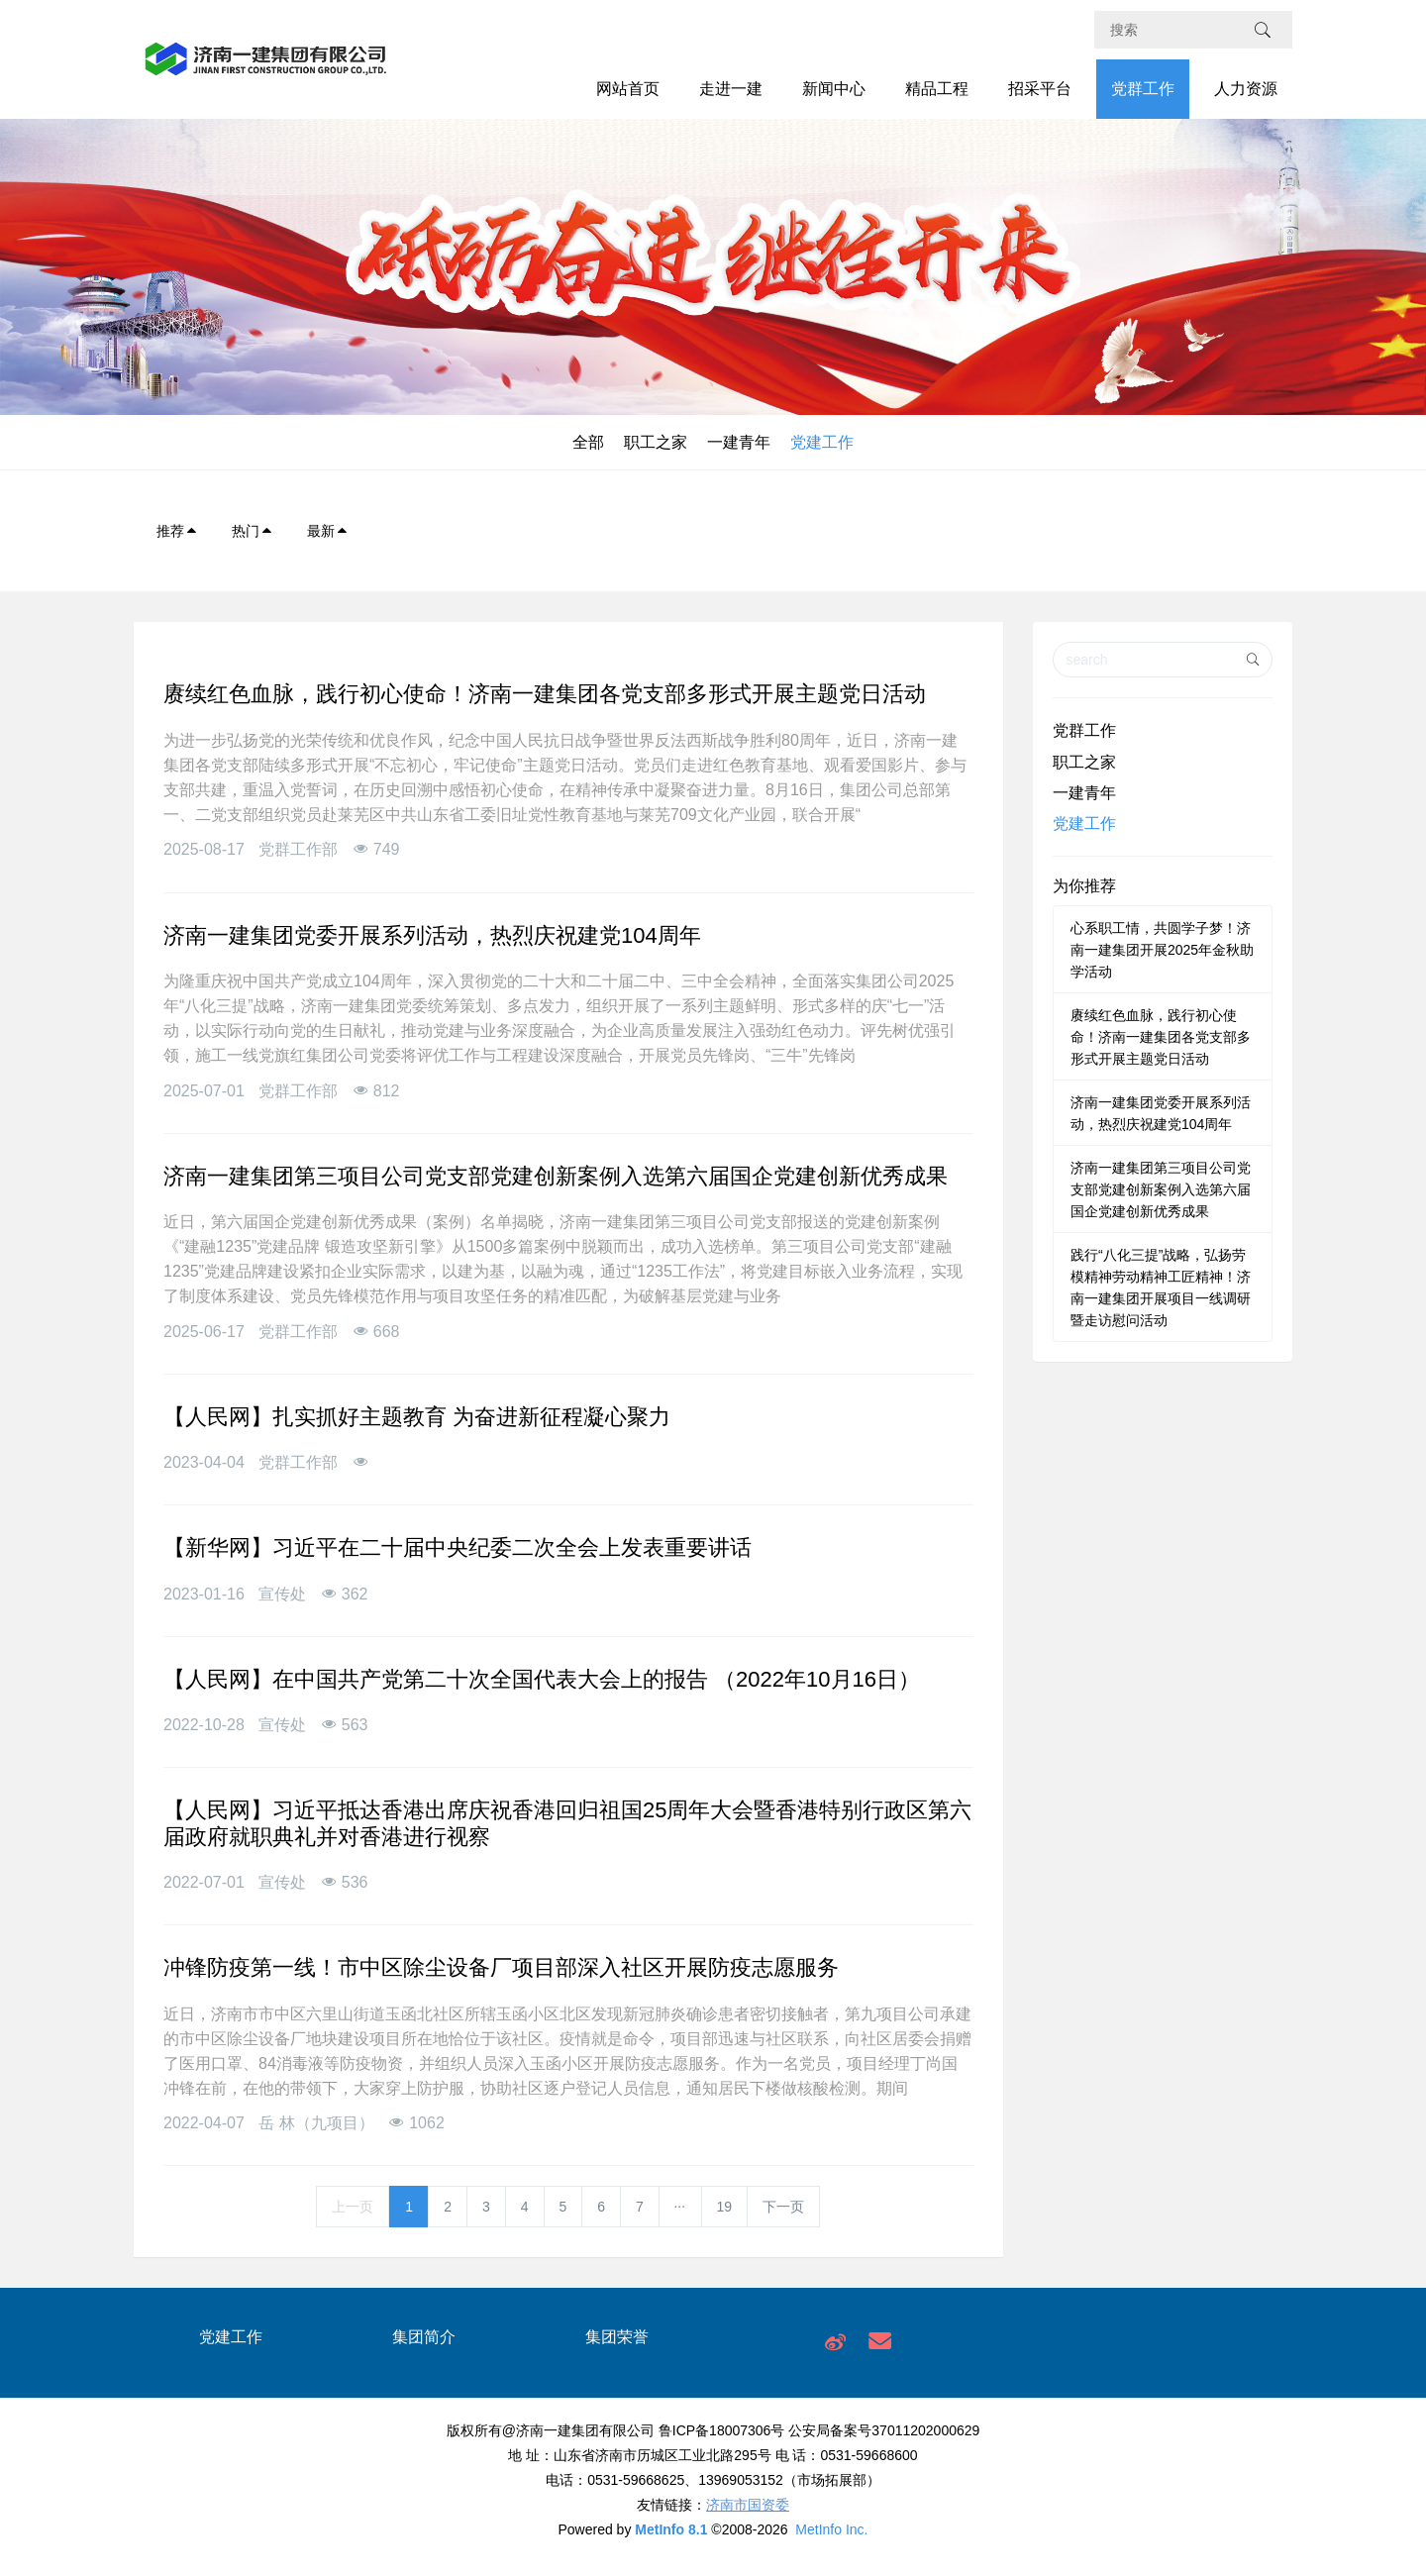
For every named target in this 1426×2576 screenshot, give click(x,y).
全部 (588, 442)
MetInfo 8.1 (671, 2529)
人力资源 (1245, 88)
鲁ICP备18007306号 (722, 2430)
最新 (328, 531)
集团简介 (424, 2336)
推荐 (177, 531)
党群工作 (1142, 88)
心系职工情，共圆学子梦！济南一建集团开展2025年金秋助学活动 (1162, 949)
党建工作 (822, 442)
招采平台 (1039, 88)
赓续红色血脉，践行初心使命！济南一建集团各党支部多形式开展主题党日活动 (1160, 1037)
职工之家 (655, 442)
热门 (252, 531)
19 (725, 2207)
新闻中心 (834, 88)
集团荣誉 (617, 2336)
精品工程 (936, 88)
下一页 (783, 2207)
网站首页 (628, 88)
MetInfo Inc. (831, 2529)
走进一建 (731, 88)
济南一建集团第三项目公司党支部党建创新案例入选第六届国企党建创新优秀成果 (1160, 1189)
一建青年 (738, 442)
